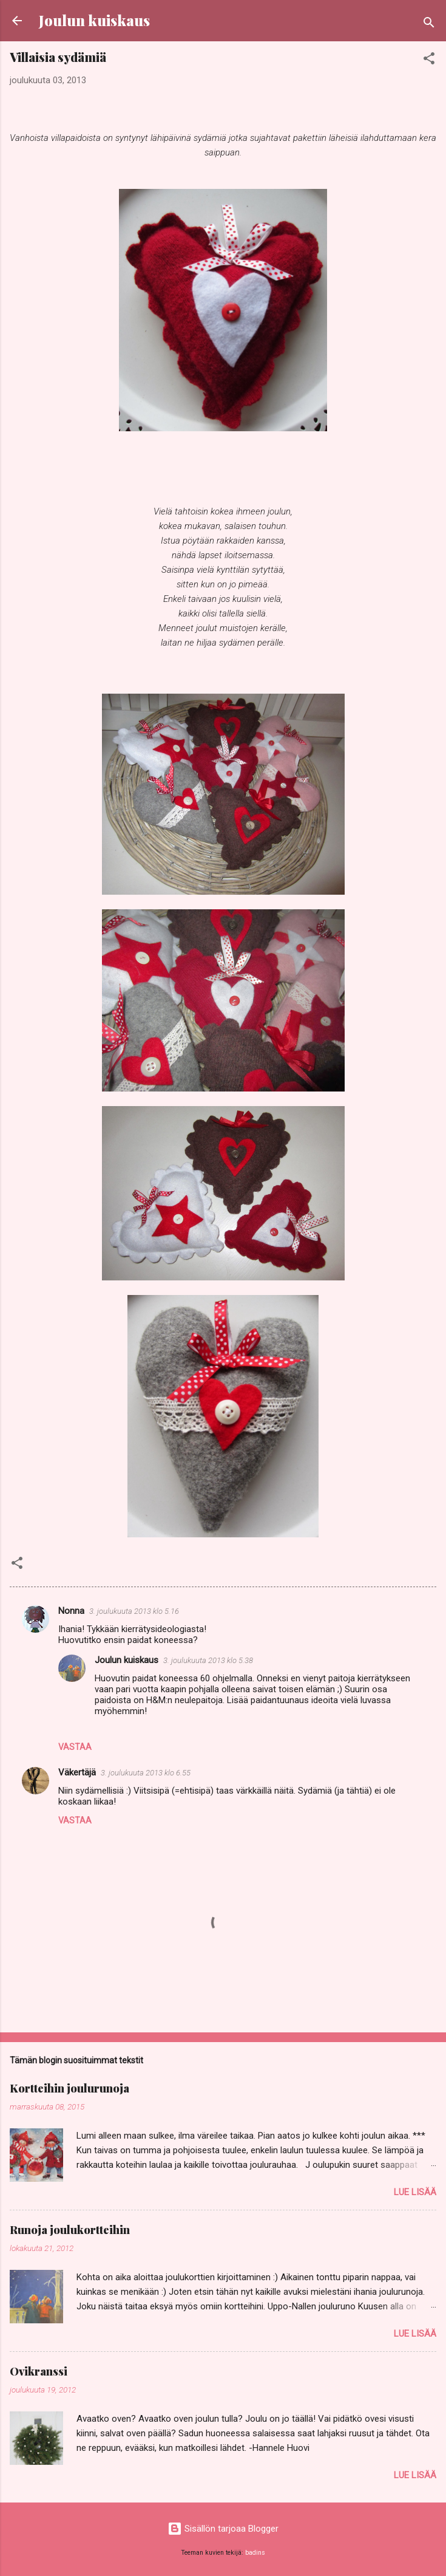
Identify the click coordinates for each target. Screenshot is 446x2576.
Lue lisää (415, 2192)
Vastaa (75, 1747)
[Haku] (429, 24)
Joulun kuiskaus (94, 20)
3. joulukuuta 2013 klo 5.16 (134, 1611)
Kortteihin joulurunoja (69, 2088)
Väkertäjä (77, 1772)
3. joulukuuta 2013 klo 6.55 (146, 1772)
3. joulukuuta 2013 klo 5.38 (208, 1660)
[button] (429, 60)
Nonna (71, 1610)
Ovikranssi (38, 2371)
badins (255, 2553)
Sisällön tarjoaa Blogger (223, 2528)
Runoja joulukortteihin (70, 2229)
